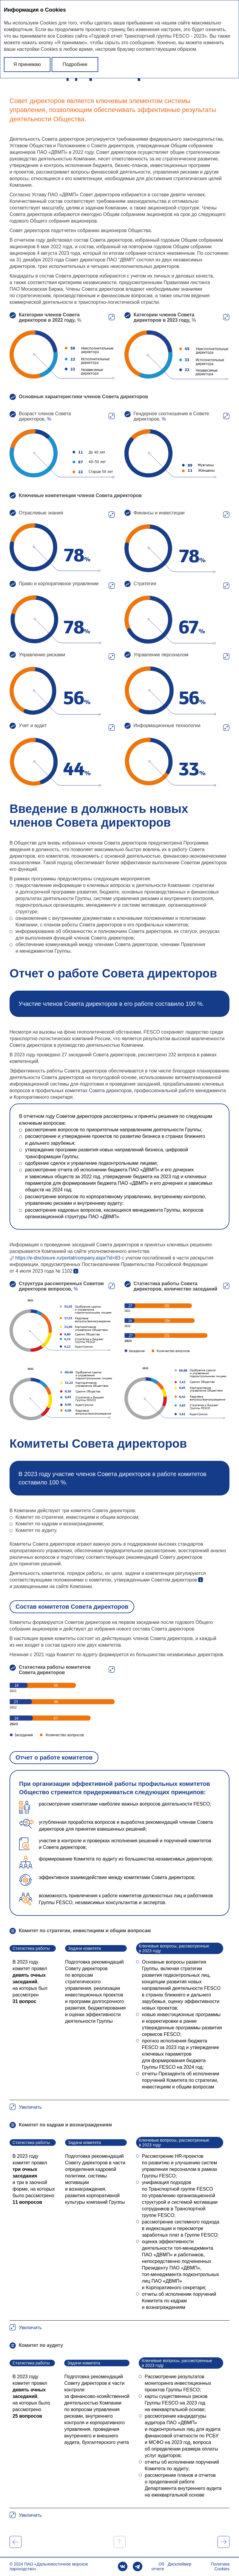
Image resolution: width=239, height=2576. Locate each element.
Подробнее (75, 64)
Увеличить (112, 317)
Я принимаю (27, 64)
